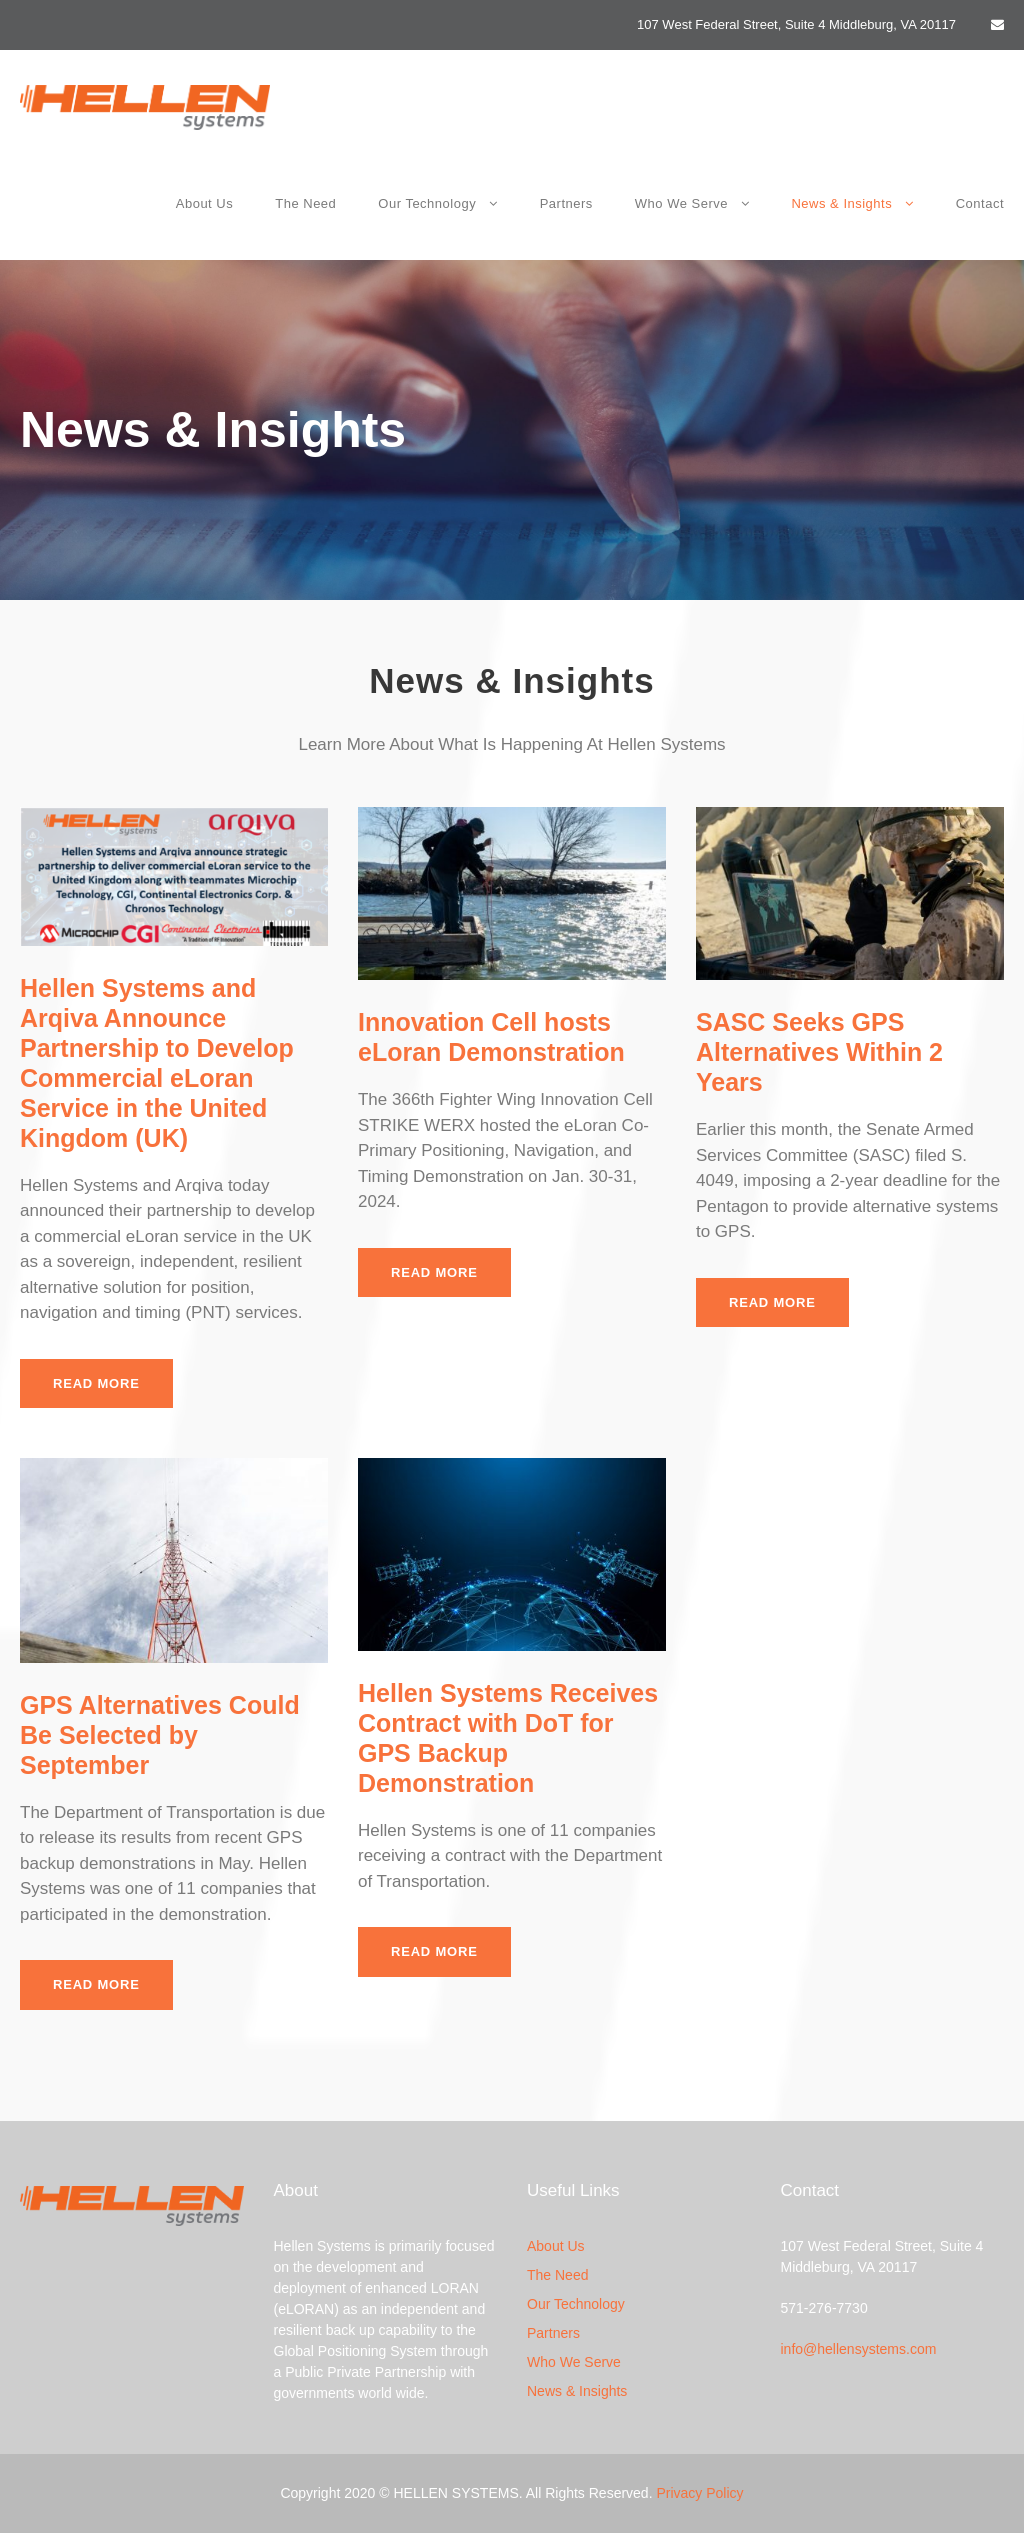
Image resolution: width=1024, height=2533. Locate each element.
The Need (305, 203)
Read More (96, 1383)
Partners (566, 203)
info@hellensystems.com (859, 2349)
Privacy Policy (699, 2493)
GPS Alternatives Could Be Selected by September (160, 1735)
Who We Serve (681, 203)
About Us (204, 203)
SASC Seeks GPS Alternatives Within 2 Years (819, 1052)
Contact (980, 203)
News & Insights (841, 203)
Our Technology (427, 203)
